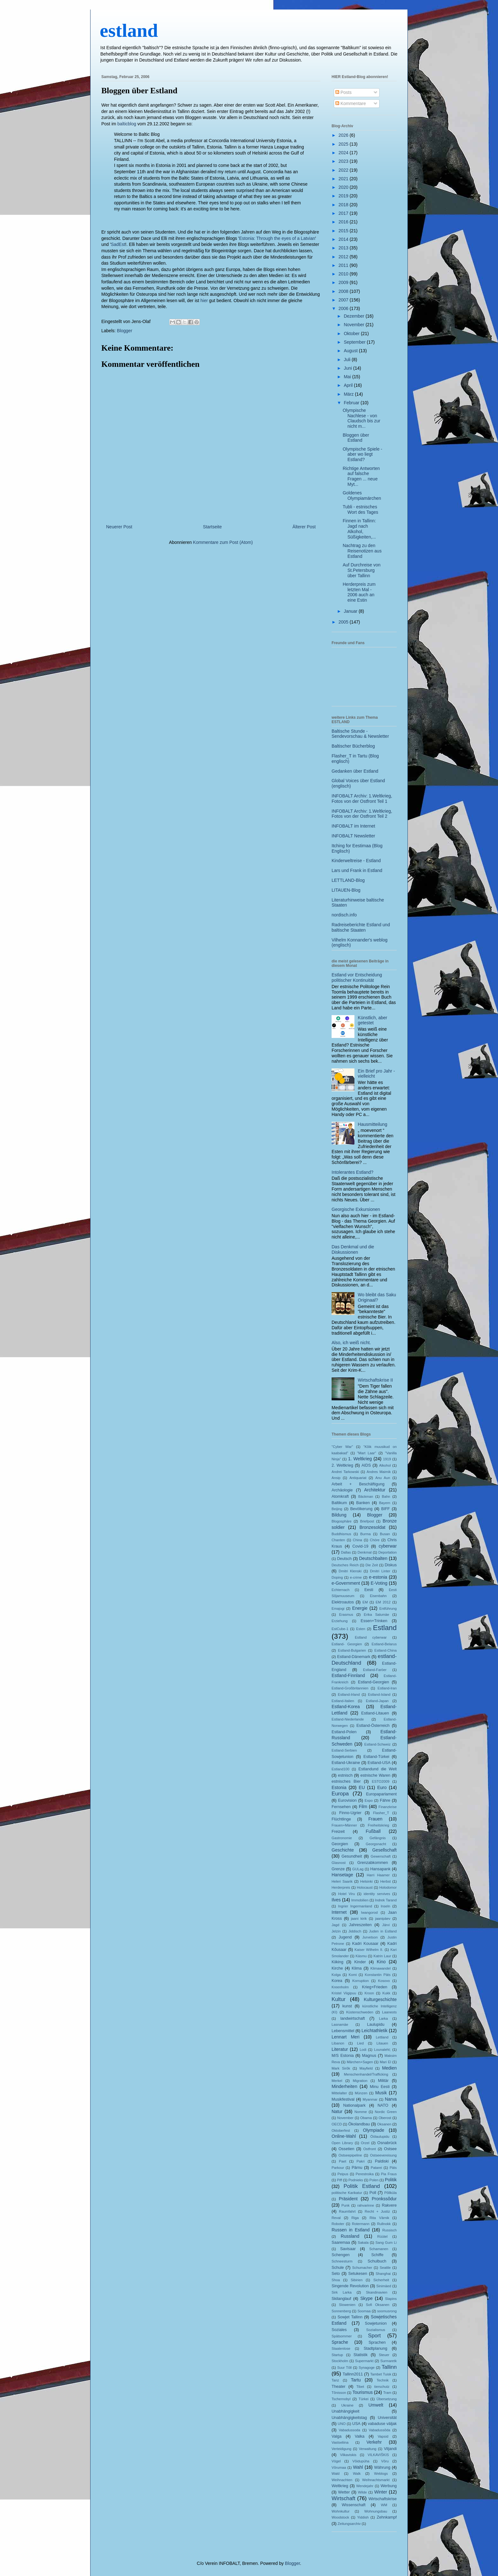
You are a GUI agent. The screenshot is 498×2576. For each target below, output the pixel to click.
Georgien (340, 1844)
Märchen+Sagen (360, 2062)
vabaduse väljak (382, 2423)
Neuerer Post (119, 526)
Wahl (358, 2467)
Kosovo (384, 1981)
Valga (336, 2436)
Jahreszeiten (360, 1925)
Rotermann (360, 2224)
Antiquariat (358, 1478)
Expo (369, 1800)
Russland (350, 2236)
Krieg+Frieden (374, 1987)
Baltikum (339, 1503)
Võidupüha (361, 2461)
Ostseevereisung (383, 2155)
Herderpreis (341, 1887)
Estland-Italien (343, 1701)
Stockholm (340, 2361)
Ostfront (369, 2149)
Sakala (363, 2242)
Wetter (344, 2492)
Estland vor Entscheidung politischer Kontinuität (357, 977)
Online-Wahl (344, 2136)
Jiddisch (354, 1931)
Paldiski (381, 2161)
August (351, 350)
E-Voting (379, 1583)
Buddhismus (341, 1534)
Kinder (360, 1962)
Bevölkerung (361, 1509)
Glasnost (339, 1863)
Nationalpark (354, 2105)
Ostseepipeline (350, 2155)
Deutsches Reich (345, 1565)
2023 (344, 161)
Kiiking (337, 1962)
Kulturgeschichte (380, 1999)
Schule (338, 2267)
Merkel (337, 2081)
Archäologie (342, 1490)
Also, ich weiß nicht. (351, 1342)
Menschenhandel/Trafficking (366, 2074)
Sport (374, 2336)
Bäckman (365, 1496)
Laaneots (389, 2012)
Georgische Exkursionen (356, 1209)
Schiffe (377, 2255)
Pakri (361, 2161)
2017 (344, 213)
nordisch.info (344, 914)
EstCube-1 (340, 1629)
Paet (342, 2161)
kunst (347, 2006)
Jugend (345, 1937)
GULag (357, 1869)
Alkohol (385, 1465)
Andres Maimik (379, 1472)
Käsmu (361, 1956)
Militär (383, 2080)
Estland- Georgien (347, 1644)
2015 (344, 230)
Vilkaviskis (348, 2455)
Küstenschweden (359, 2012)
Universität (387, 2417)
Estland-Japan (377, 1701)
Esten (360, 1629)
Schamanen (378, 2249)
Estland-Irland (349, 1694)
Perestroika (365, 2174)
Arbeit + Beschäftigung (358, 1484)
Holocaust (365, 1887)
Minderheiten (344, 2086)
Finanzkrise (388, 1807)
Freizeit (338, 1831)
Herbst (385, 1881)
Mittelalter (339, 2093)
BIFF (385, 1509)
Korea (337, 1980)
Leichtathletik (374, 2030)
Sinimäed (383, 2286)
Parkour (338, 2168)
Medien (389, 2068)
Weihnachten (342, 2480)
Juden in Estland (383, 1931)
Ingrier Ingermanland (355, 1906)
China (357, 1540)
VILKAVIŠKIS (378, 2455)
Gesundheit (351, 1856)
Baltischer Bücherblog (353, 746)
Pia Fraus (389, 2174)
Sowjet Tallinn (350, 2317)
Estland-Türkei (376, 1756)
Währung (382, 2467)
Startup (337, 2355)
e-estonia (378, 1577)
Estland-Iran (387, 1688)
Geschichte (343, 1850)
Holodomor (388, 1887)
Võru (385, 2461)
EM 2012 (383, 1602)
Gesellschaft (384, 1850)
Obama (366, 2118)
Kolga (336, 1975)
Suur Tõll (344, 2367)
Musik (381, 2092)
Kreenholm (340, 1987)
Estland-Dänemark (353, 1657)
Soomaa (364, 2311)
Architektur (375, 1489)
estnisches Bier (346, 1781)
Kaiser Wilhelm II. (368, 1950)
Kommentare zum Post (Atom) (223, 542)
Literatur (340, 2049)
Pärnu (357, 2167)
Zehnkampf (387, 2517)
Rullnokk (384, 2224)
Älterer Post (304, 526)
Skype (366, 2298)
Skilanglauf (341, 2298)
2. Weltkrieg (342, 1465)
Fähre (385, 1800)
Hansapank (380, 1869)
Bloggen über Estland (139, 90)
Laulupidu (376, 2024)
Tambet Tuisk (380, 2374)
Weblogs (381, 2473)
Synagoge (366, 2367)
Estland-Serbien (344, 1750)
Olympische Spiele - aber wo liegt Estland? (362, 454)
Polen (374, 2180)
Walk (356, 2473)
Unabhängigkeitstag (349, 2417)
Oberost (385, 2118)
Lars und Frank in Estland (357, 870)
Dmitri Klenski (350, 1571)
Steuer (384, 2355)
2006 (344, 308)
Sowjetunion (376, 2323)
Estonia (339, 1787)
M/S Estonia (343, 2055)
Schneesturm (342, 2261)
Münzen (361, 2093)
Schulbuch (376, 2261)
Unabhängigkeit (346, 2411)
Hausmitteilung (372, 1124)
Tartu (356, 2379)
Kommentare (350, 103)
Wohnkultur (340, 2511)
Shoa (336, 2280)
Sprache (340, 2342)
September (355, 342)
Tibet (360, 2386)
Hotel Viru (346, 1894)
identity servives (377, 1894)
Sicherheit (381, 2280)
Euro (382, 1787)
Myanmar (370, 2099)
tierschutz (381, 2386)
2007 (344, 299)
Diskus (391, 1565)
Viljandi (390, 2449)
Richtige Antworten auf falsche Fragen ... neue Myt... (361, 476)
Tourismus (363, 2392)
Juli (348, 359)
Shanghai (383, 2273)
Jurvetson (370, 1937)
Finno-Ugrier (350, 1813)
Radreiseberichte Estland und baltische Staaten (361, 927)
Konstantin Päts (378, 1975)
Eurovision (347, 1800)
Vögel (336, 2461)
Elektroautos (343, 1602)
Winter (380, 2491)
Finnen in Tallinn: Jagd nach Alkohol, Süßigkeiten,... (359, 528)
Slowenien (347, 2305)
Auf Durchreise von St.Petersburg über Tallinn (361, 570)
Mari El (385, 2062)
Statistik (360, 2355)
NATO (383, 2105)
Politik (391, 2179)
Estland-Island (379, 1694)
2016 (344, 221)
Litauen (382, 2043)
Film (363, 1806)
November (354, 324)
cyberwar (388, 1546)
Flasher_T (381, 1813)
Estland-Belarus (384, 1644)
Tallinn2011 (353, 2374)
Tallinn (389, 2367)
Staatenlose (341, 2348)
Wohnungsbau (375, 2511)
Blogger (124, 330)
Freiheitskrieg (378, 1825)
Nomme (360, 2112)
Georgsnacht (376, 1844)
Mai (348, 376)
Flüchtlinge (341, 1819)
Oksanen (384, 2124)
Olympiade (373, 2130)
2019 (344, 195)
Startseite (212, 526)
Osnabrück (387, 2143)
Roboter (338, 2224)
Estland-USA (378, 1762)
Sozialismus (375, 2330)
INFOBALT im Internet (353, 826)
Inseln (385, 1906)
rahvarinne (365, 2205)
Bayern (384, 1503)
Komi (353, 1975)
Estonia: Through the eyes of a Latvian (277, 238)
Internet (339, 1912)
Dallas (346, 1552)
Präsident (348, 2198)
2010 (344, 273)
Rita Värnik (379, 2218)
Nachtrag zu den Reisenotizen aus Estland (362, 551)
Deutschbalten (373, 1558)
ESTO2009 (380, 1781)
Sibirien (356, 2280)
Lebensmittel (343, 2031)
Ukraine (347, 2405)
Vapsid (383, 2436)
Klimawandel (380, 1968)
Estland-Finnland (348, 1675)
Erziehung (339, 1621)
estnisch (345, 1775)
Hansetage (342, 1874)
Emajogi (338, 1608)
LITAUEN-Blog (346, 890)
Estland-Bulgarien (352, 1650)
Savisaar (348, 2249)
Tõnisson (339, 2392)
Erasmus (346, 1614)
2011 (344, 265)
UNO (342, 2424)
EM (365, 1602)
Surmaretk (388, 2361)
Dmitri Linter (380, 1571)
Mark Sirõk (341, 2068)
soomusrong (387, 2311)
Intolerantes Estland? (353, 1172)
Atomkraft (340, 1496)
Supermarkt (364, 2361)
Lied (360, 2043)
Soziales (339, 2330)
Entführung (388, 1608)
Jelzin (336, 1931)
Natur (337, 2111)
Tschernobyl (341, 2399)
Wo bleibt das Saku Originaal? (377, 1297)
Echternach (341, 1590)
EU (362, 1787)
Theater (338, 2386)
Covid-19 (360, 1546)
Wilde (362, 2492)
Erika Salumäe (376, 1614)
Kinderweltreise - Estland (356, 860)
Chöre (375, 1540)
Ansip (336, 1478)
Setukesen (357, 2273)
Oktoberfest (341, 2130)
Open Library (342, 2143)
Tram (387, 2392)
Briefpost (367, 1521)
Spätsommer (342, 2336)
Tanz (335, 2380)
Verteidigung (341, 2449)
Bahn (386, 1496)
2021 (344, 178)
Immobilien (359, 1900)
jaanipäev (382, 1918)
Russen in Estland (351, 2229)
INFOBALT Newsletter (353, 835)
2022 (344, 170)
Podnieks (355, 2180)
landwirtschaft (352, 2018)
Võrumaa (339, 2467)
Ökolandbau (359, 2124)
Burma (365, 1534)
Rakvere (389, 2205)
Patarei (376, 2168)
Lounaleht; (382, 2049)
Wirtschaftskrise (382, 2499)
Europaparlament (381, 1794)
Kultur (339, 1999)
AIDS (366, 1465)
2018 (344, 204)
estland (129, 30)
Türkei (363, 2399)
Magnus (369, 2055)
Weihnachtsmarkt (375, 2480)
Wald (336, 2473)
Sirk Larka (342, 2292)
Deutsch (344, 1558)
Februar (352, 402)
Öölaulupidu (379, 2136)
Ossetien (346, 2149)
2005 (344, 621)
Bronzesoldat (373, 1527)
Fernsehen (341, 1807)
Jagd (335, 1925)
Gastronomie (342, 1838)
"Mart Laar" (366, 1453)
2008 (344, 291)
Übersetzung (387, 2399)
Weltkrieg (340, 2486)
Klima (357, 1968)
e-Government (346, 1583)
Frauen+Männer (344, 1825)
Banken (363, 1503)
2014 (344, 239)
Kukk (386, 1993)
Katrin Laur (382, 1956)
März (349, 394)
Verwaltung (367, 2449)
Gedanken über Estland (355, 771)
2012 (344, 256)
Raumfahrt (347, 2211)
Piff (339, 2180)
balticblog (127, 123)
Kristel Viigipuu (344, 1993)
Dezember (354, 316)
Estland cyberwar (371, 1637)
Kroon (369, 1993)
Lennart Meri (346, 2036)
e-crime (356, 1577)
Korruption (360, 1981)
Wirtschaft (343, 2498)
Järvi (386, 1925)
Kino (381, 1961)
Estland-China (385, 1650)
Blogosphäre (342, 1521)
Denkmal (365, 1552)
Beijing (337, 1509)
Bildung (339, 1514)
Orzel (365, 2143)
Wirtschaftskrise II (375, 1380)
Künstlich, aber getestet (372, 1020)
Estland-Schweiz (377, 1744)
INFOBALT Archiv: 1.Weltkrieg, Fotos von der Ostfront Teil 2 (362, 814)
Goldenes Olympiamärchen (362, 495)
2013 (344, 247)
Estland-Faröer (375, 1670)
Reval (336, 2218)
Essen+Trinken (374, 1621)
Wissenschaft (354, 2505)
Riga (355, 2218)
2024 (344, 152)
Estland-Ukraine (346, 1762)
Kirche (337, 1968)
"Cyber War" (342, 1447)
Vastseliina (340, 2442)
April (349, 385)
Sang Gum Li (386, 2242)
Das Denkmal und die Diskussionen (353, 1249)
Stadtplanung (375, 2348)
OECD (337, 2124)
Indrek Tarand (386, 1900)
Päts (393, 2168)
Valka (360, 2436)
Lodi (363, 2049)
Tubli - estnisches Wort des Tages (360, 509)
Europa (340, 1794)
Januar (351, 611)
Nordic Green (386, 2112)
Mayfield (366, 2068)
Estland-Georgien (373, 1682)
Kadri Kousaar (365, 1943)
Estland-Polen (344, 1732)
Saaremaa (341, 2242)
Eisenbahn (378, 1596)
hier (204, 300)
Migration (360, 2081)
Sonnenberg (341, 2311)
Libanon (338, 2043)
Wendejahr (365, 2486)
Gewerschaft (381, 1856)
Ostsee (390, 2149)
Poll (372, 2192)
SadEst (118, 244)
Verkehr (374, 2442)
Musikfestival (343, 2099)
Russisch (389, 2230)
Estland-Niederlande (348, 1719)
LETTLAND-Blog (348, 880)
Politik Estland (362, 2186)
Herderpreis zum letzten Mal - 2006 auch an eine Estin (359, 592)
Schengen (341, 2255)
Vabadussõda (379, 2430)
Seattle (385, 2267)
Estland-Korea (346, 1706)
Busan (385, 1534)
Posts (343, 92)
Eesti (368, 1590)
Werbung (388, 2486)
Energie (359, 1608)
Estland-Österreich (372, 1725)
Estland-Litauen (375, 1713)
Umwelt (375, 2405)
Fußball (373, 1831)
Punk (345, 2205)
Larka (383, 2018)
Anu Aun (382, 1478)
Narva (391, 2099)
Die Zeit (372, 1565)
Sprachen (377, 2342)
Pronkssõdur (384, 2198)
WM (384, 2505)
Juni (348, 368)
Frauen (375, 1818)
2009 (344, 282)
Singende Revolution (350, 2286)
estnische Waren (375, 1775)
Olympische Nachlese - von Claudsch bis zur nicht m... (361, 418)
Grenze (338, 1869)
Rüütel (382, 2236)
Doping (337, 1577)
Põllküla (390, 2193)
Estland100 (340, 1769)
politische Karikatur (347, 2193)
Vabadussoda (349, 2430)
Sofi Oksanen (377, 2305)
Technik (383, 2380)
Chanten (338, 1540)
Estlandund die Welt (378, 1769)
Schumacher (362, 2267)
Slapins (391, 2299)
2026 (344, 135)
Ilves (336, 1899)
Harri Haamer (378, 1875)
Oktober (352, 333)
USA (356, 2423)
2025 (344, 144)
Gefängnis (377, 1838)
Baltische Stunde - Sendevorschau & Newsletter (360, 734)
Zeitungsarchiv (349, 2524)
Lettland (382, 2037)
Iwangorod (369, 1912)
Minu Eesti (379, 2086)
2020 (344, 187)
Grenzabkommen (372, 1862)
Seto (336, 2273)
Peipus (342, 2174)
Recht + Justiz (377, 2211)
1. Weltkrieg (360, 1458)
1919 (387, 1459)
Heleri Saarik (342, 1881)
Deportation (387, 1552)
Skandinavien (376, 2292)
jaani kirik (359, 1918)
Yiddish (362, 2517)
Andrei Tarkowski (345, 1472)
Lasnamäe (340, 2024)
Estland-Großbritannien (350, 1688)
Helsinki (366, 1881)
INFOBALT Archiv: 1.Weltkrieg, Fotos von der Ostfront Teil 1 (362, 798)
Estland (385, 1628)
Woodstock (340, 2517)
